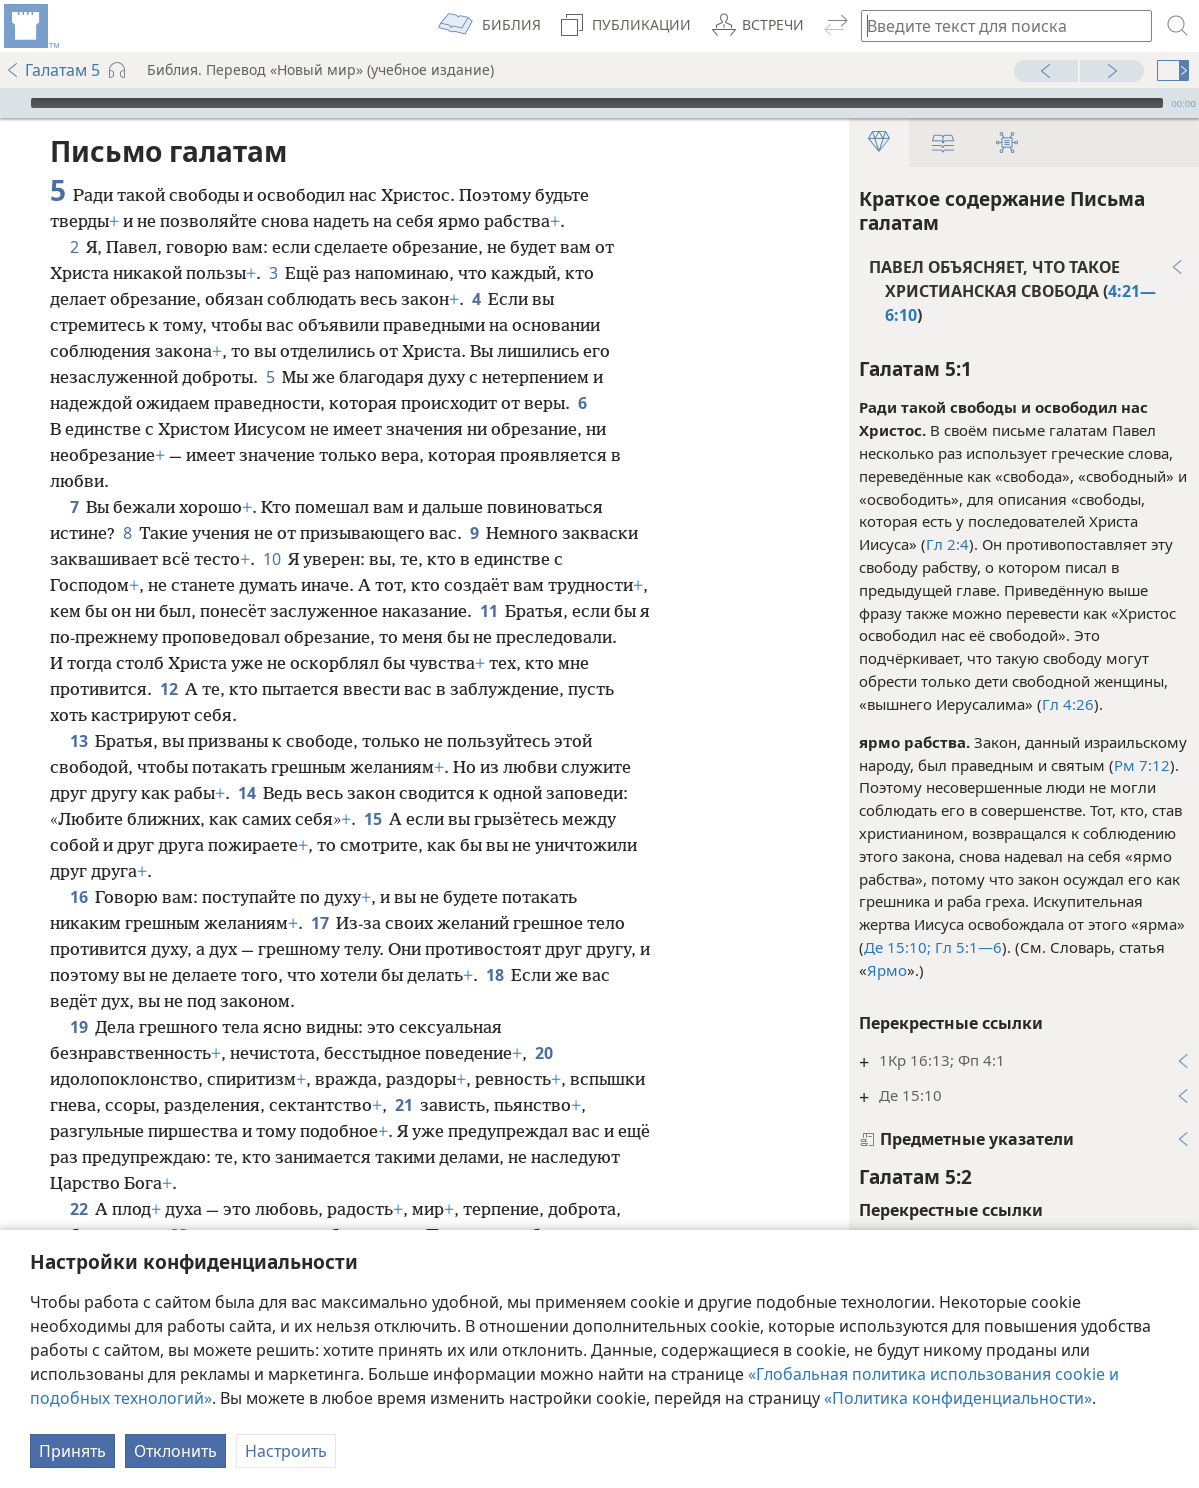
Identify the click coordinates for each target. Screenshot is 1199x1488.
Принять (72, 1451)
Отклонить (175, 1451)
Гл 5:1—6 (966, 947)
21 (403, 1105)
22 (78, 1209)
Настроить (286, 1451)
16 (78, 897)
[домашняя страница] (30, 26)
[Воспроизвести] (13, 103)
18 (494, 975)
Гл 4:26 (1068, 704)
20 (543, 1053)
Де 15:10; (897, 947)
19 (78, 1027)
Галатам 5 (52, 70)
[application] (599, 103)
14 (246, 793)
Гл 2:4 (947, 544)
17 (319, 923)
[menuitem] (30, 26)
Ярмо (887, 970)
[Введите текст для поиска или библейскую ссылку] (997, 25)
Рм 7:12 (1142, 765)
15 (372, 819)
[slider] (597, 103)
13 (78, 741)
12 (168, 689)
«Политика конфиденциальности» (958, 1398)
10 (271, 559)
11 (488, 611)
